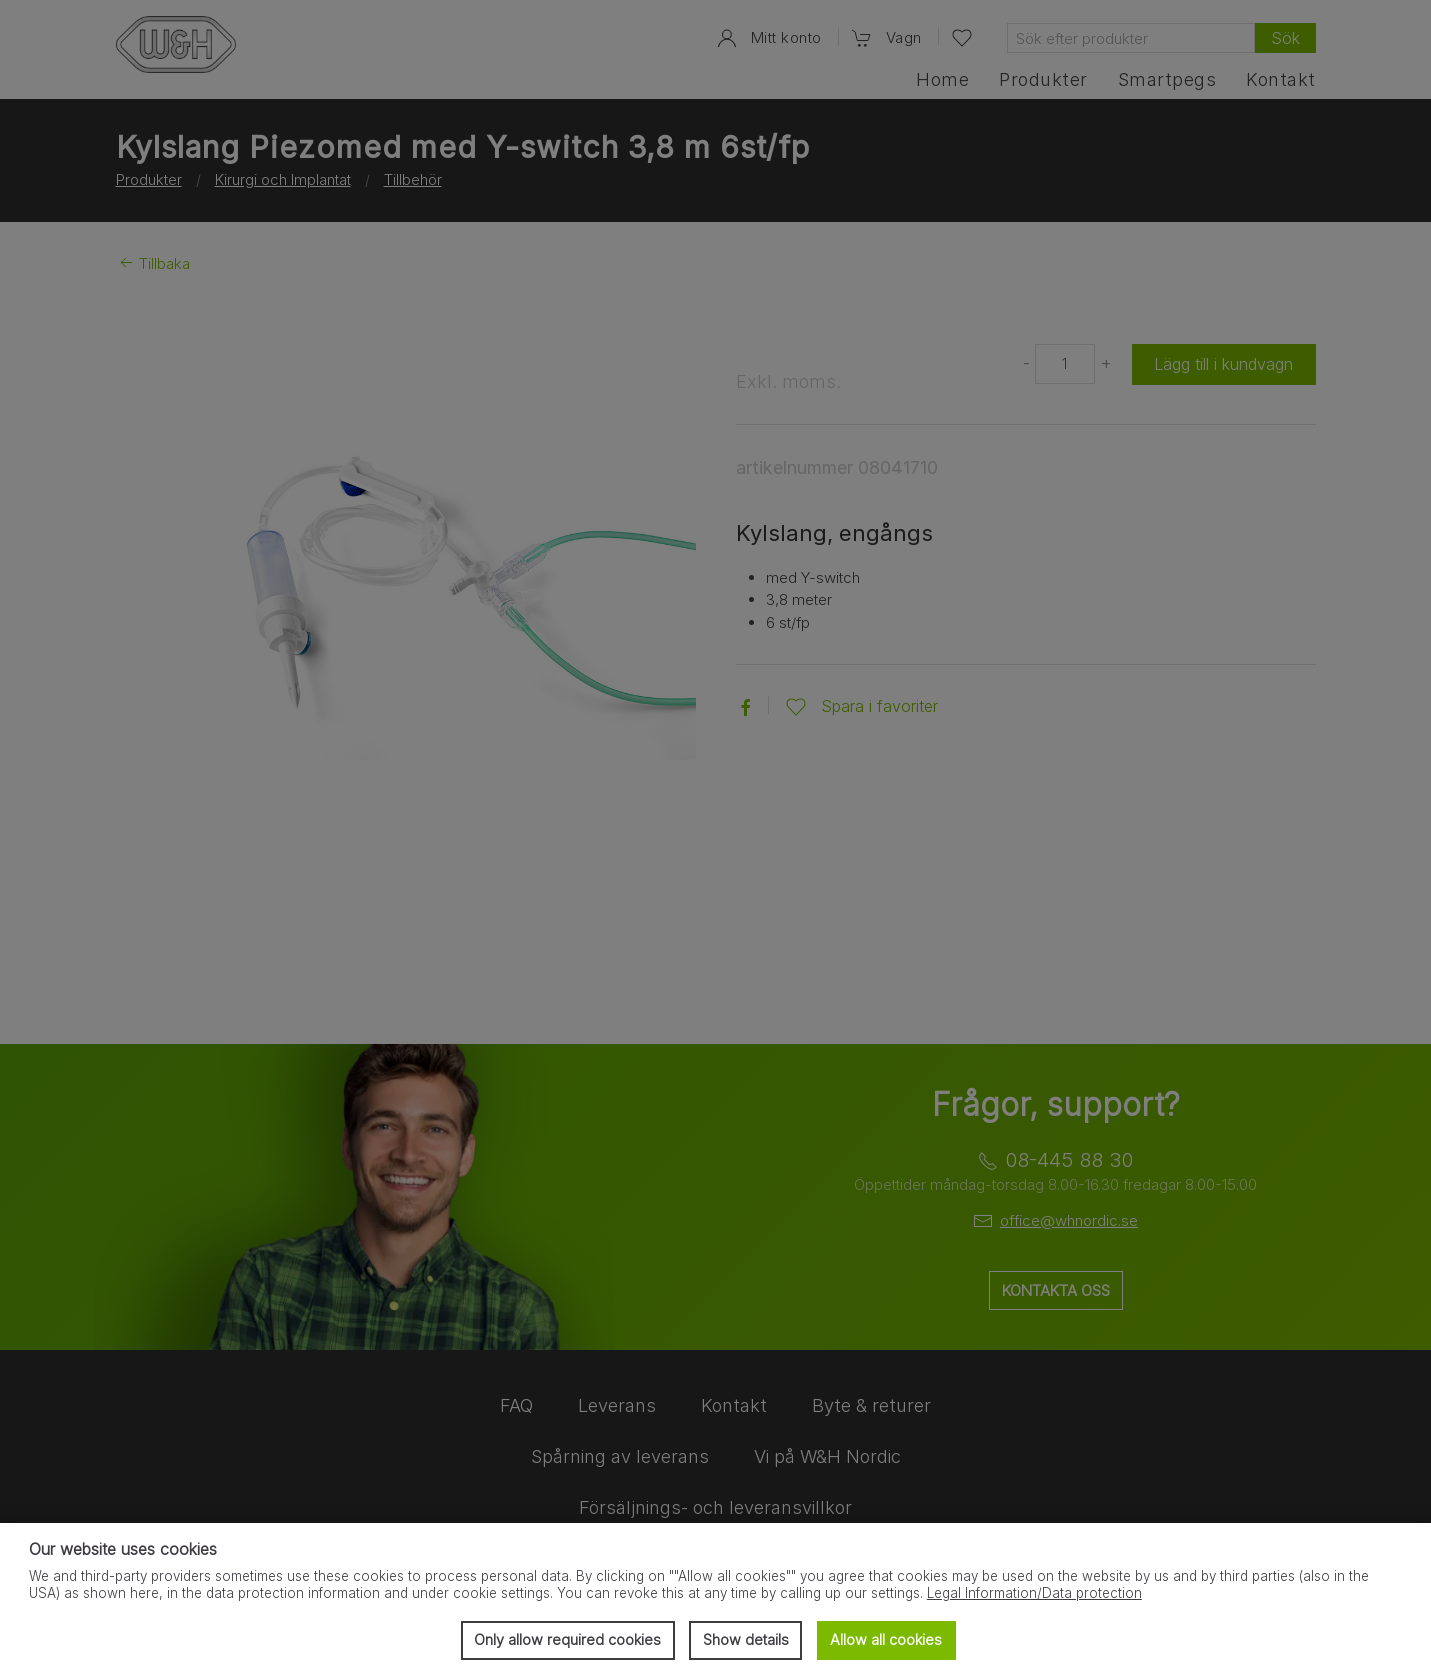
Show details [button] (746, 1639)
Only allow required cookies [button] (567, 1639)
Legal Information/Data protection (1034, 1593)
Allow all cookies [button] (886, 1639)
